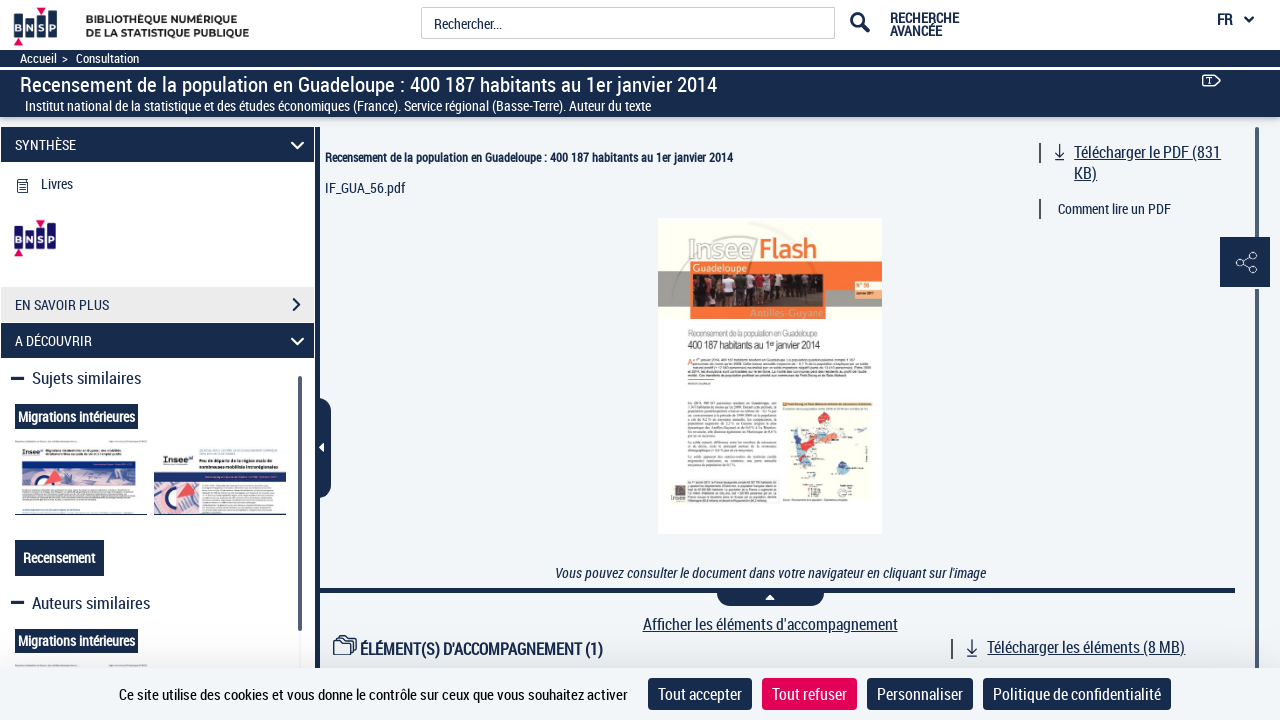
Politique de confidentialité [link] (1077, 694)
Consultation (107, 58)
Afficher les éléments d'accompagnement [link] (770, 624)
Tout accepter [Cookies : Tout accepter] (700, 694)
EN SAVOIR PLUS (164, 305)
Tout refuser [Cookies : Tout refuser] (809, 694)
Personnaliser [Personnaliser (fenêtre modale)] (920, 694)
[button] (1245, 263)
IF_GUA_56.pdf (365, 187)
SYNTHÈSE (163, 144)
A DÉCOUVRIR (163, 340)
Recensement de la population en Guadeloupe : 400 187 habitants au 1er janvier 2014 (529, 157)
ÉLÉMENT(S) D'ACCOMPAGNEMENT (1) (468, 649)
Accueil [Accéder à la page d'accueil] (38, 58)
